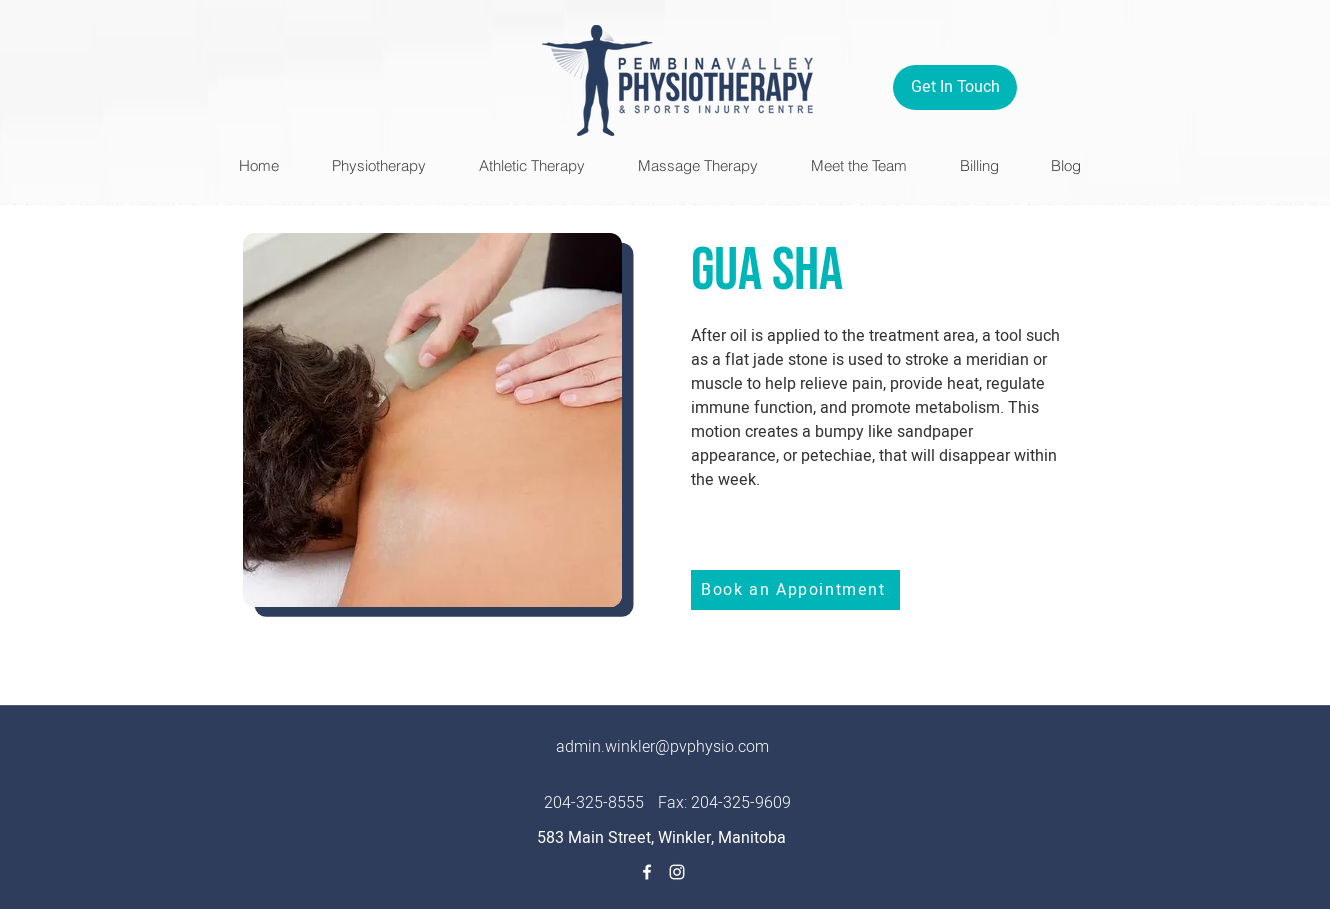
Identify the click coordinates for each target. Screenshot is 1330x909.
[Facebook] (647, 872)
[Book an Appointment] (795, 590)
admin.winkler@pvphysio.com (662, 747)
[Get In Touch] (955, 87)
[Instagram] (677, 872)
